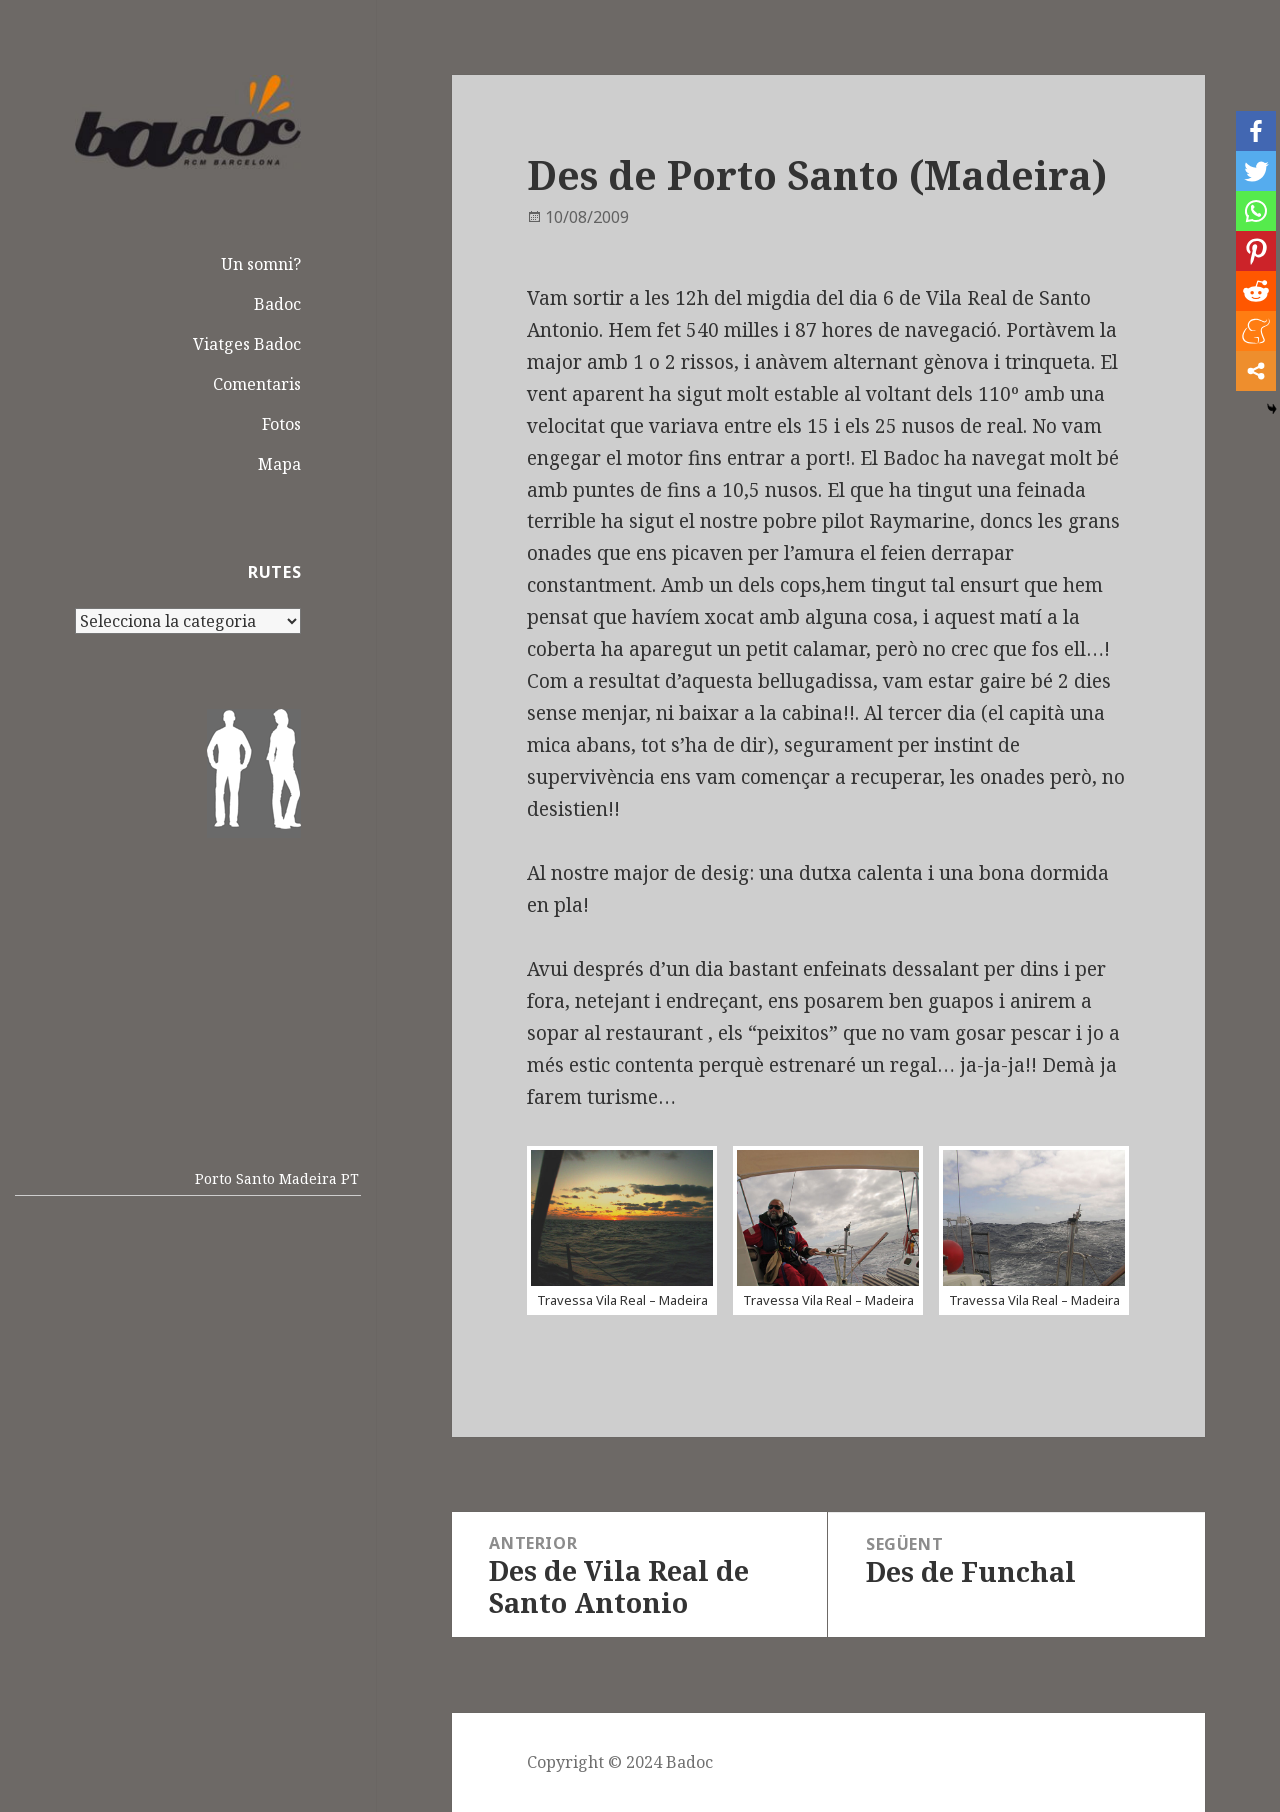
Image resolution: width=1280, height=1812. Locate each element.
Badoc (277, 304)
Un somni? (261, 264)
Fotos (281, 424)
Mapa (279, 464)
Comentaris (257, 384)
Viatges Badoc (247, 344)
